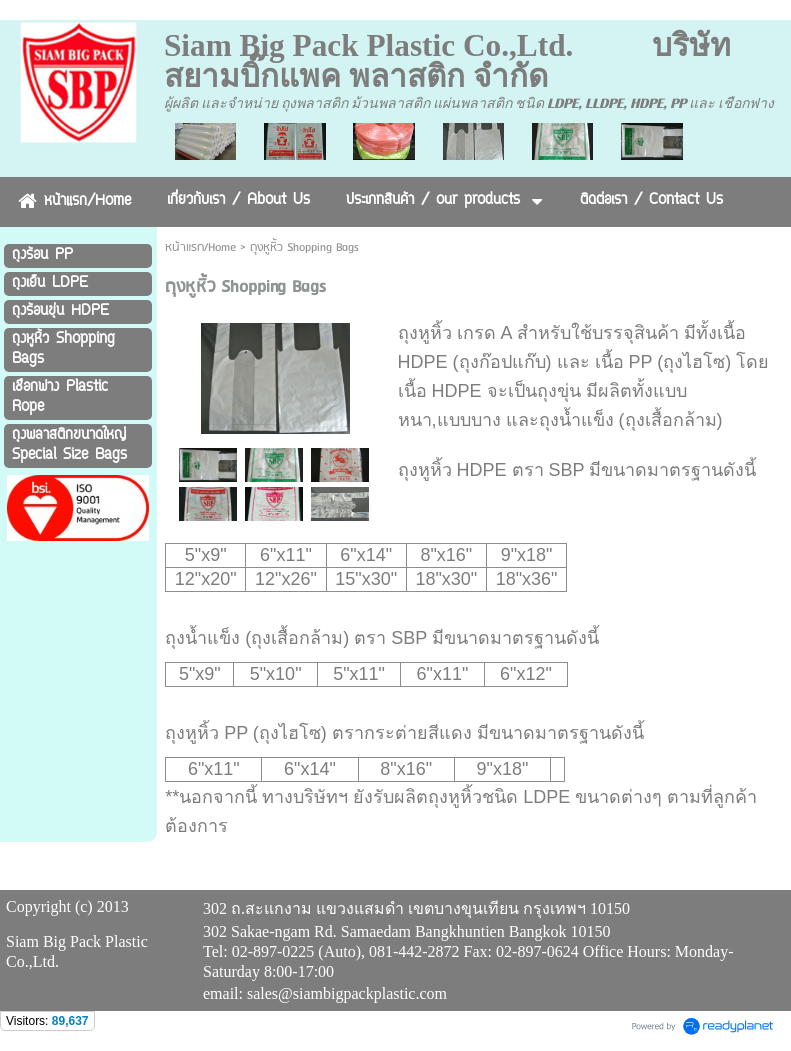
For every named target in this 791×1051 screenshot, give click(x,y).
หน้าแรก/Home (200, 247)
